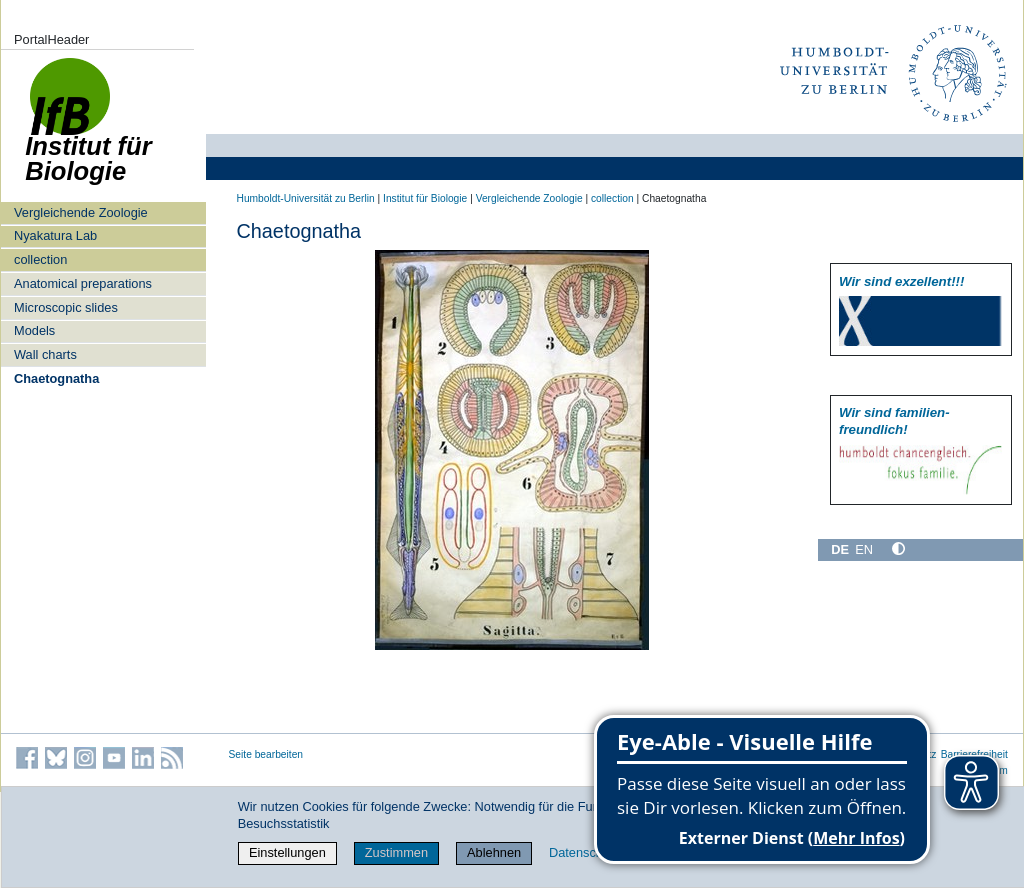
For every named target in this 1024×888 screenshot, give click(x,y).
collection (40, 259)
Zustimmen (396, 852)
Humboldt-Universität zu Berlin (306, 198)
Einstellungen (287, 852)
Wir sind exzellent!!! (901, 281)
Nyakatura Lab (55, 235)
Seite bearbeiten (266, 754)
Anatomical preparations (83, 283)
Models (34, 330)
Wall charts (45, 354)
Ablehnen (494, 852)
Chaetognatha (56, 378)
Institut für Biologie (425, 198)
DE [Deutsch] (840, 549)
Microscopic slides (66, 307)
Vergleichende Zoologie (81, 212)
